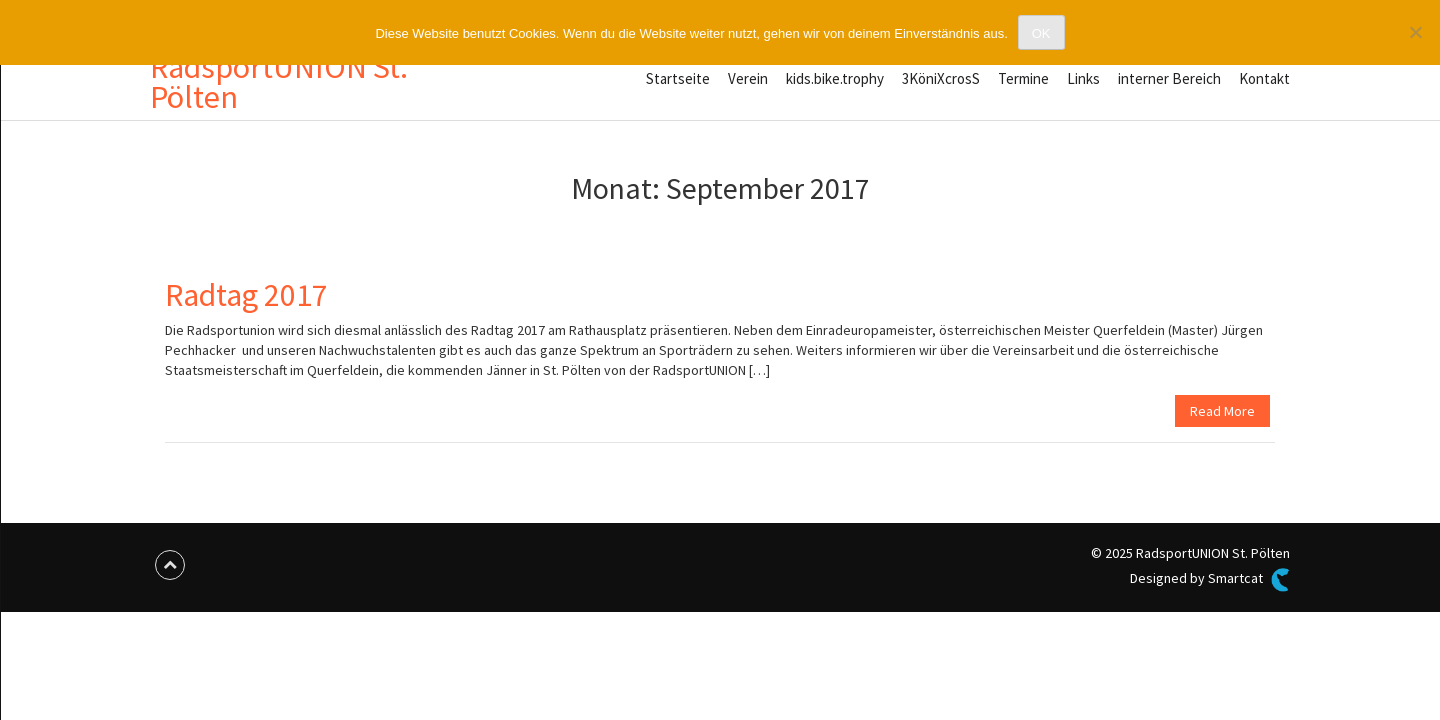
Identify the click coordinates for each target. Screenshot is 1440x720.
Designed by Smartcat (1210, 580)
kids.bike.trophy (835, 78)
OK (1041, 33)
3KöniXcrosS (941, 78)
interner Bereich (1169, 78)
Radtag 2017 (246, 295)
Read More (1222, 411)
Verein (748, 78)
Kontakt (1264, 78)
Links (1083, 78)
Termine (1023, 78)
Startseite (678, 78)
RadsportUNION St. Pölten (279, 82)
